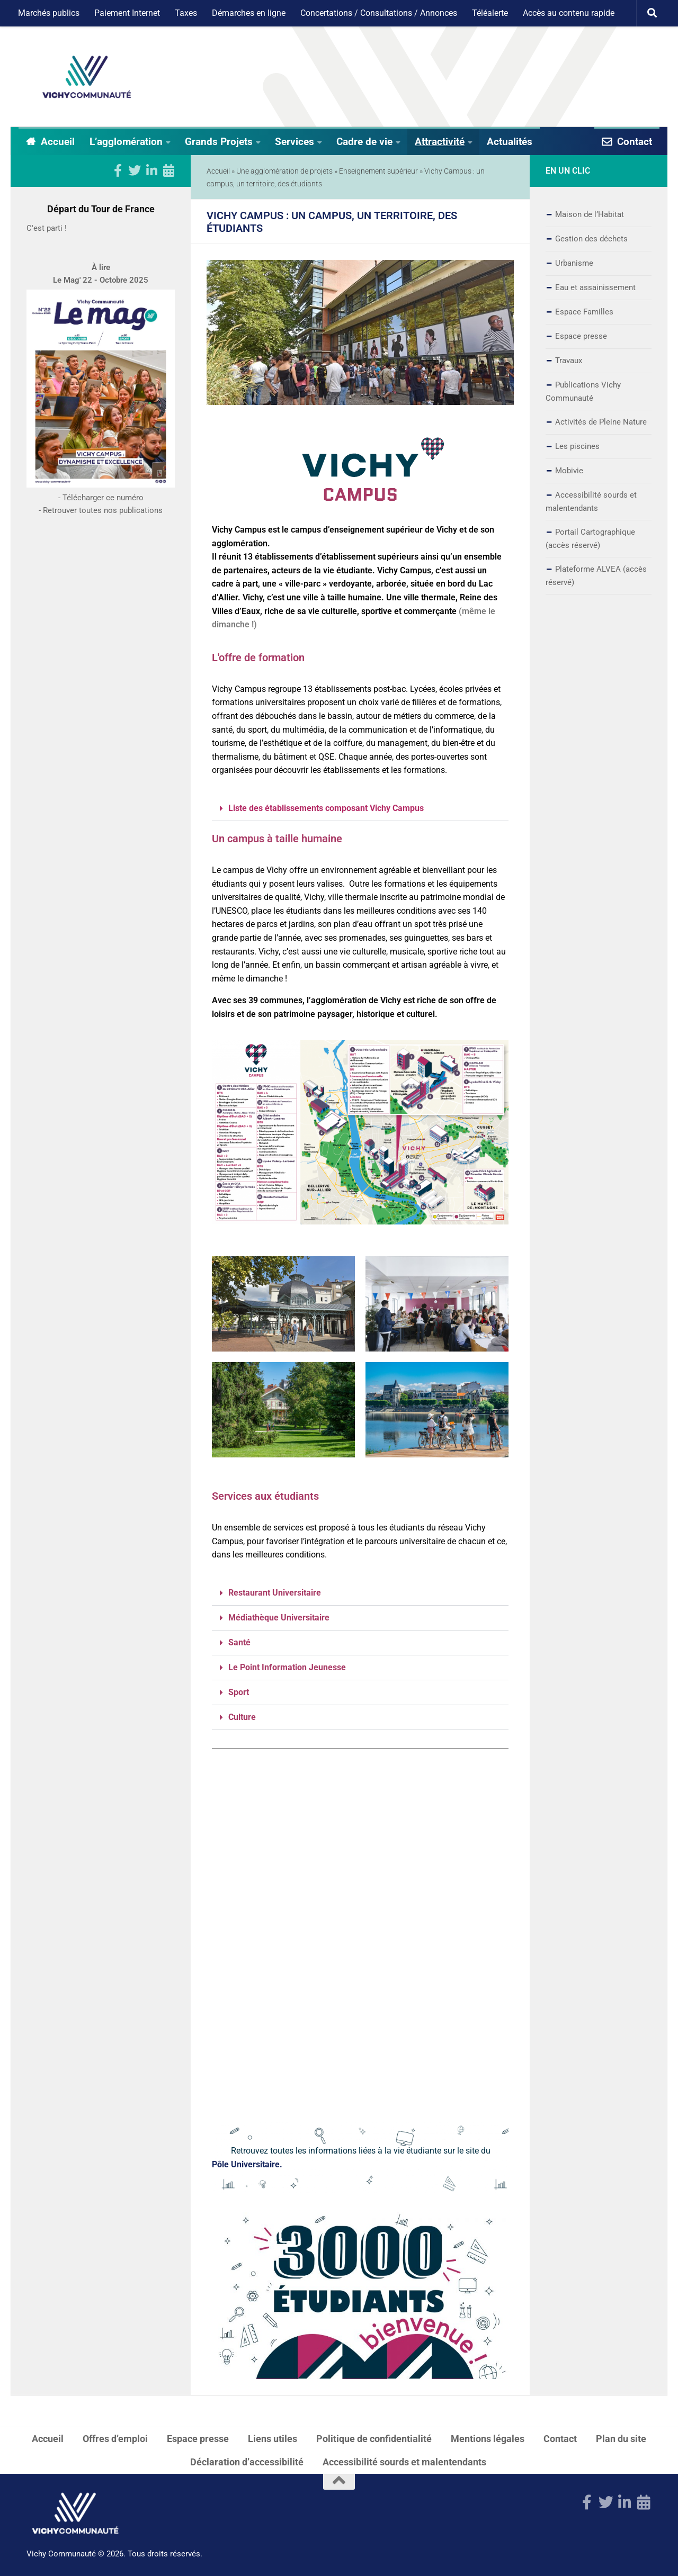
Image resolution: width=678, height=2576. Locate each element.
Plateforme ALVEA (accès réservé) (596, 575)
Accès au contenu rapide (568, 13)
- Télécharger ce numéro (101, 528)
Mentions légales (487, 2438)
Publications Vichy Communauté (583, 391)
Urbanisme (574, 263)
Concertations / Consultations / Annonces (378, 13)
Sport (238, 1692)
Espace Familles (584, 312)
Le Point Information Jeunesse (287, 1667)
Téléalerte (490, 13)
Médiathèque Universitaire (278, 1618)
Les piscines (577, 446)
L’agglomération (126, 142)
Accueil (58, 142)
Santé (239, 1642)
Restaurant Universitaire (274, 1593)
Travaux (568, 360)
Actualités (509, 142)
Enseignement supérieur (378, 171)
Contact (634, 142)
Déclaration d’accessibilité (247, 2461)
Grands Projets (219, 142)
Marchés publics (48, 13)
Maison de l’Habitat (589, 214)
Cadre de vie (364, 142)
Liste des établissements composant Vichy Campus (326, 808)
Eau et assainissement (595, 287)
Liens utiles (272, 2438)
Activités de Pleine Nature (601, 422)
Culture (242, 1717)
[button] (360, 808)
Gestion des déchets (591, 239)
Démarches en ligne (249, 13)
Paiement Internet (127, 13)
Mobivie (569, 470)
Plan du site (621, 2438)
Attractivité (440, 142)
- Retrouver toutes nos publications (101, 541)
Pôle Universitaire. (247, 2164)
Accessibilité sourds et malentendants (591, 501)
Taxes (186, 13)
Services (294, 142)
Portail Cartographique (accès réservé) (590, 538)
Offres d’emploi (115, 2438)
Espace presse (581, 336)
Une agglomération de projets (284, 171)
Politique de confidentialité (374, 2438)
